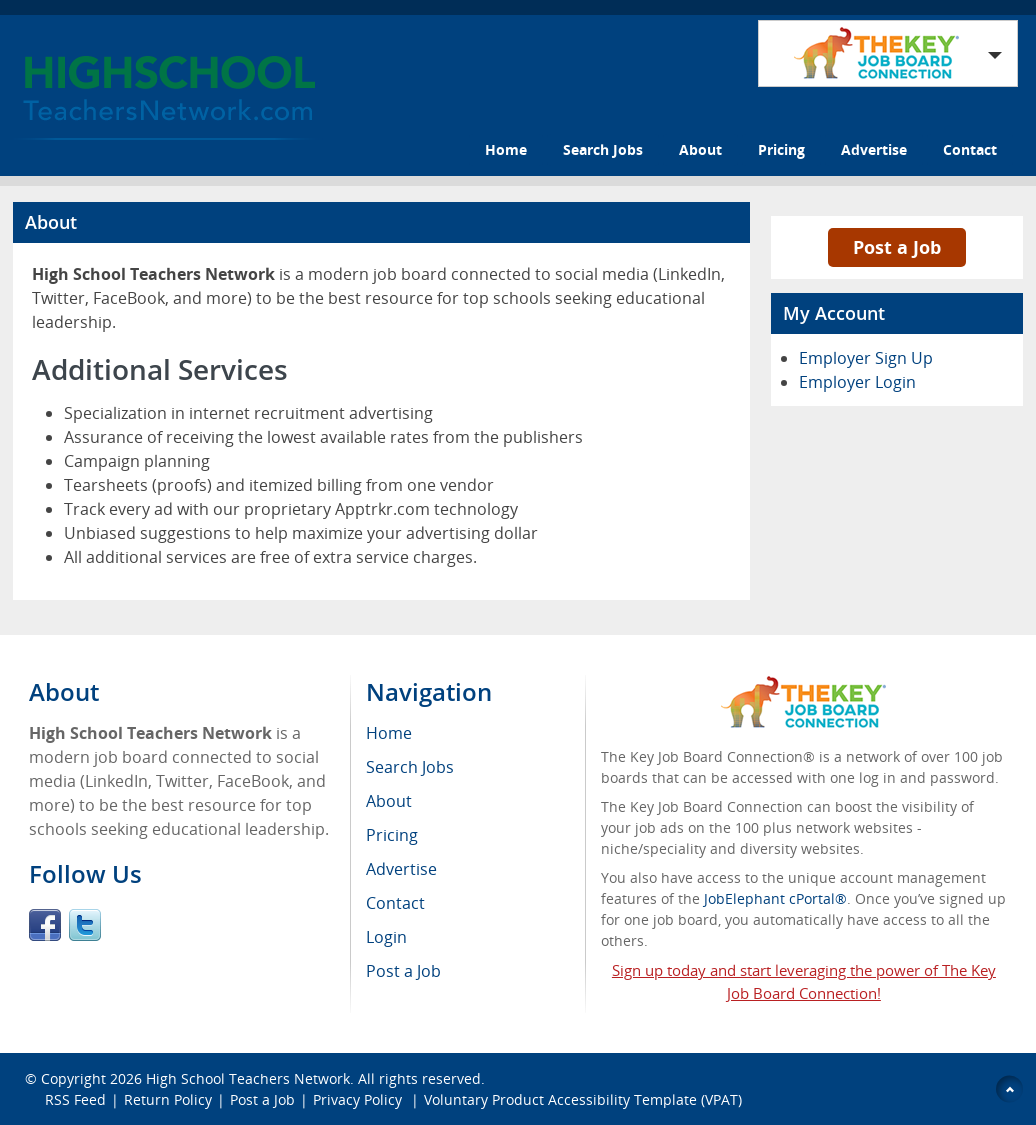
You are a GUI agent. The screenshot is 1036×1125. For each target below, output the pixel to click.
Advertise (874, 149)
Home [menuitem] (389, 733)
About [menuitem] (389, 801)
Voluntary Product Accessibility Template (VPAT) (583, 1099)
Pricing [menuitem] (392, 835)
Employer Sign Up (866, 358)
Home (506, 149)
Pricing (781, 149)
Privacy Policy (359, 1099)
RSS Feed (75, 1099)
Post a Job (897, 247)
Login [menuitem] (386, 937)
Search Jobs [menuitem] (410, 767)
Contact (970, 149)
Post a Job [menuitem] (403, 971)
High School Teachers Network (248, 1078)
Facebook (45, 925)
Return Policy (168, 1099)
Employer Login (857, 382)
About (700, 149)
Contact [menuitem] (395, 903)
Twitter (85, 925)
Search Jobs (603, 149)
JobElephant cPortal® (775, 898)
